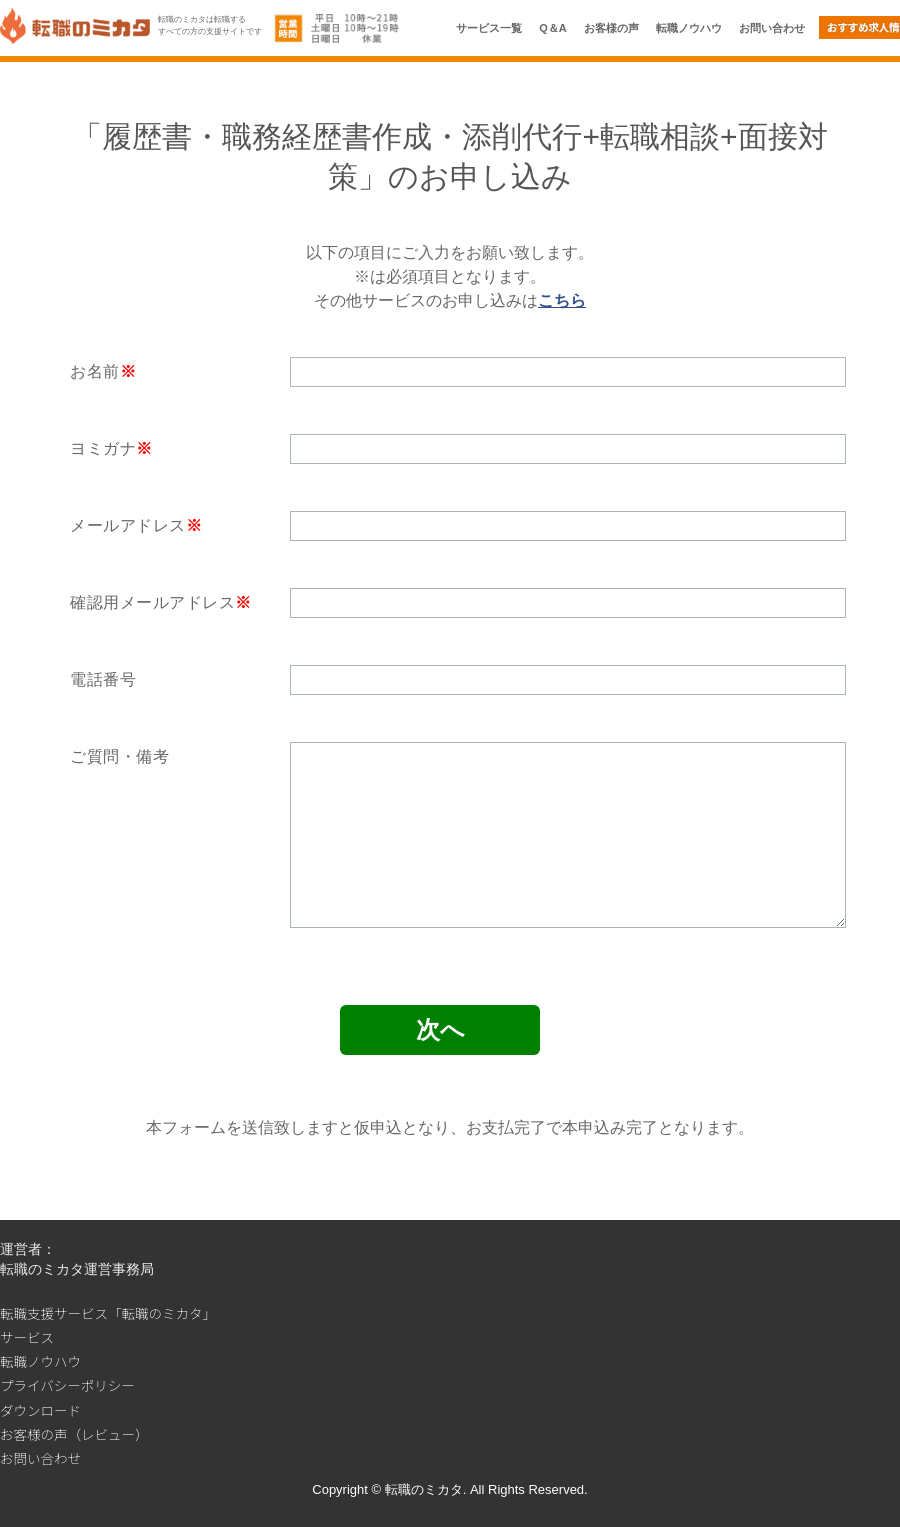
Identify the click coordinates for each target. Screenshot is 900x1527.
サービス (27, 1337)
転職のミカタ (424, 1489)
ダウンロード (40, 1410)
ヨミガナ (103, 448)
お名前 (95, 371)
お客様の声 (611, 28)
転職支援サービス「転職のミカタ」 (108, 1313)
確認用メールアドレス (152, 602)
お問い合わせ (772, 28)
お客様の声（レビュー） (74, 1434)
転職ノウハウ (689, 28)
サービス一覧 (489, 28)
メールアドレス (128, 525)
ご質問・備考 (119, 756)
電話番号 (103, 679)
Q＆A (553, 28)
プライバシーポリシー (67, 1385)
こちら (562, 300)
